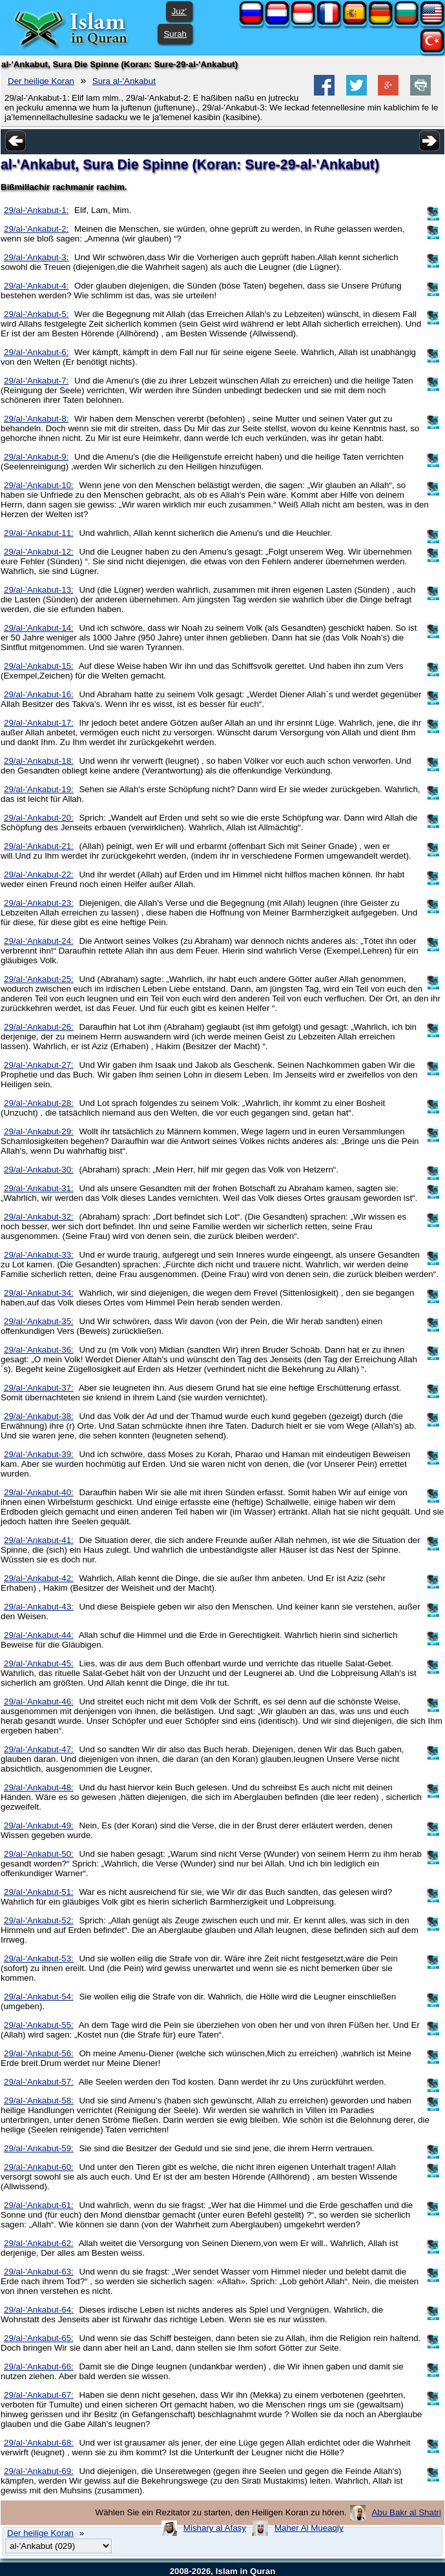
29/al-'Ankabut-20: (39, 818)
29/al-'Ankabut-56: (39, 2053)
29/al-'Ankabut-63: (39, 2271)
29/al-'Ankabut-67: (39, 2395)
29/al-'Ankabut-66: (39, 2366)
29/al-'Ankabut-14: (39, 628)
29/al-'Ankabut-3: (36, 257)
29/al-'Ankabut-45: (39, 1663)
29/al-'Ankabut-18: (39, 761)
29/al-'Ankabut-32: (39, 1217)
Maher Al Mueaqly (309, 2528)
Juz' (179, 11)
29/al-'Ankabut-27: (39, 1065)
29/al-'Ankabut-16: (39, 694)
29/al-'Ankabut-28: (39, 1103)
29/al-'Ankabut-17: (39, 723)
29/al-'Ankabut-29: (39, 1131)
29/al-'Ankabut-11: (39, 533)
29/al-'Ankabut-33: (39, 1255)
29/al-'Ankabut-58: (39, 2100)
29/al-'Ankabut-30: (39, 1169)
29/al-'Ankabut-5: (36, 314)
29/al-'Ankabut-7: (36, 380)
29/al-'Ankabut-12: (39, 552)
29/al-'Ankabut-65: (39, 2338)
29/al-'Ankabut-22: (39, 874)
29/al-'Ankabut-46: (39, 1701)
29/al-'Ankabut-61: (39, 2205)
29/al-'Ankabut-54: (39, 1996)
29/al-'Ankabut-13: (39, 590)
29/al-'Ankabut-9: (36, 457)
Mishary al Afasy (214, 2528)
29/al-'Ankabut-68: (39, 2443)
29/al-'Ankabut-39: (39, 1454)
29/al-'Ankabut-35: (39, 1321)
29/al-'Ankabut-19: (39, 789)
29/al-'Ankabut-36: (39, 1349)
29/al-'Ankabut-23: (39, 903)
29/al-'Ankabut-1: (36, 210)
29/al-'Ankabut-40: (39, 1492)
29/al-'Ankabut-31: (39, 1188)
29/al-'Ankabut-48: (39, 1787)
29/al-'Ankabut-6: (36, 352)
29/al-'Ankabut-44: (39, 1635)
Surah (175, 34)
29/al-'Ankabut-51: (39, 1892)
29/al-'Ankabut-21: (39, 846)
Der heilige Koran (41, 81)
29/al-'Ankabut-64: (39, 2310)
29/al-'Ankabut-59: (39, 2148)
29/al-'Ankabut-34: (39, 1293)
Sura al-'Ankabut (124, 81)
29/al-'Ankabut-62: (39, 2243)
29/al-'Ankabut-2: (36, 229)
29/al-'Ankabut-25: (39, 979)
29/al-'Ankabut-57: (39, 2082)
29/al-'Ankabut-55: (39, 2025)
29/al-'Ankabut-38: (39, 1416)
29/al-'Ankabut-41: (39, 1540)
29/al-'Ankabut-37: (39, 1388)
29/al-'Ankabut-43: (39, 1606)
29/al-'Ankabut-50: (39, 1854)
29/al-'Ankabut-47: (39, 1749)
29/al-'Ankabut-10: (39, 485)
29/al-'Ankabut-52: (39, 1920)
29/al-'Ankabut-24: (39, 941)
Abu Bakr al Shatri (406, 2512)
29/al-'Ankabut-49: (39, 1825)
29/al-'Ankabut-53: (39, 1958)
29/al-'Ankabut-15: (39, 666)
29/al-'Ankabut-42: (39, 1578)
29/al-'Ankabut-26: (39, 1027)
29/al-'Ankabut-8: (36, 419)
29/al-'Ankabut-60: (39, 2167)
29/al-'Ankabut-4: (36, 286)
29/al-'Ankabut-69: (39, 2471)
